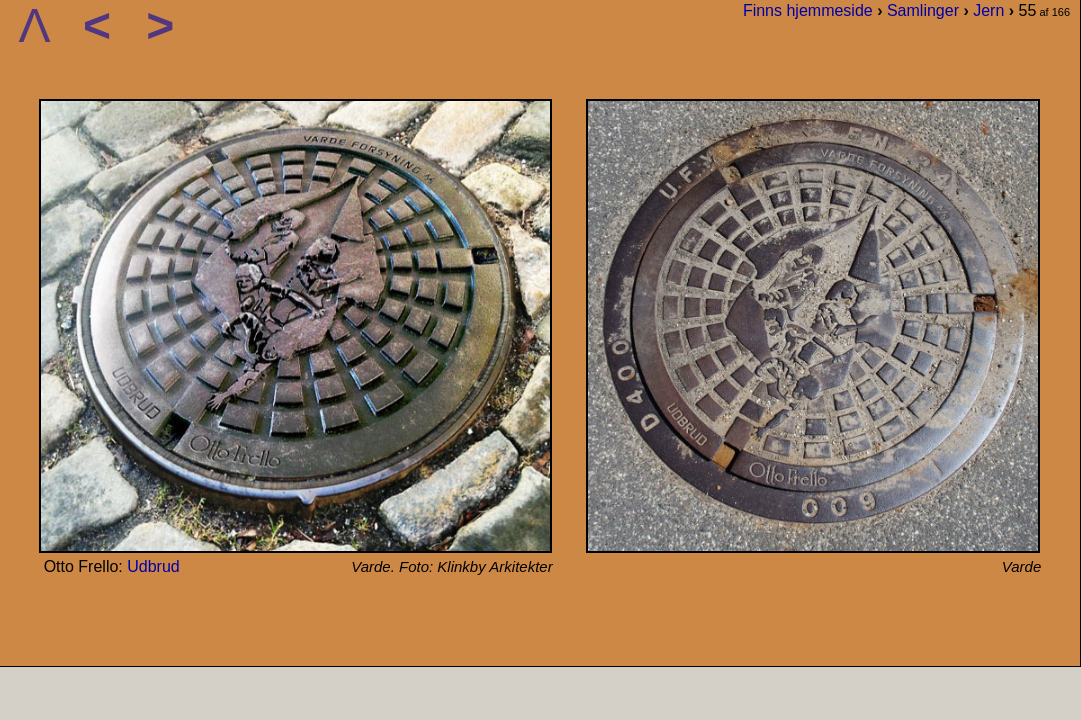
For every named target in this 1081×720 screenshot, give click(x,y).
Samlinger (923, 10)
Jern (988, 10)
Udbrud (153, 566)
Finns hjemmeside (808, 10)
